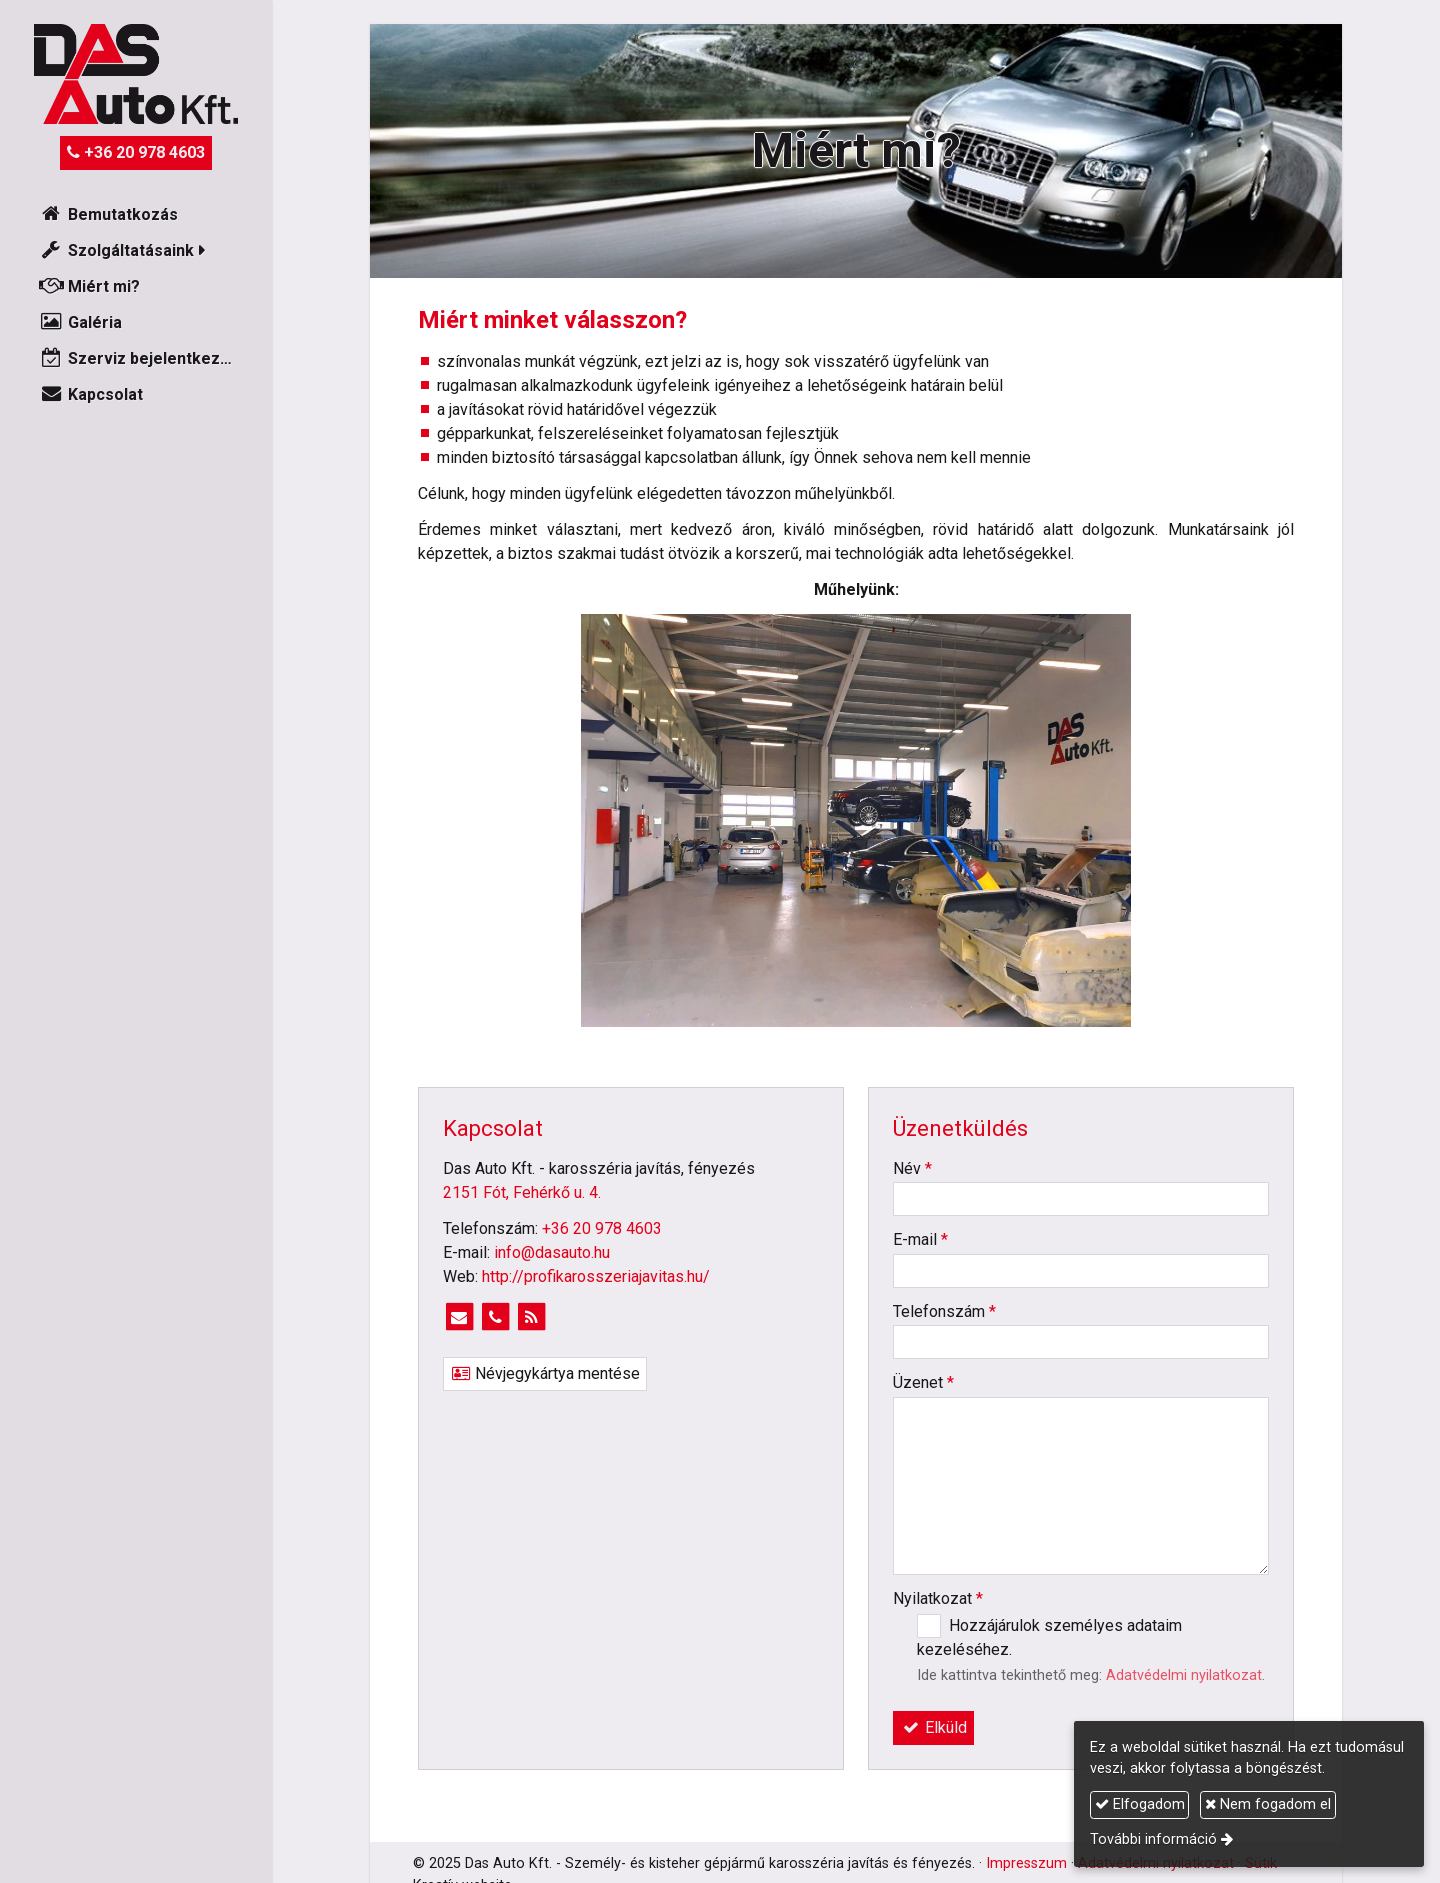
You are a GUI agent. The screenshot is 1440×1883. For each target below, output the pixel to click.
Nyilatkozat (938, 1598)
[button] (136, 251)
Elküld (933, 1727)
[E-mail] (459, 1317)
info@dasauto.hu (552, 1252)
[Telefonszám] (495, 1317)
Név (912, 1168)
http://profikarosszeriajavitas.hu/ (596, 1276)
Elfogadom (1140, 1804)
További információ (1153, 1839)
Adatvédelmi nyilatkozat (1184, 1675)
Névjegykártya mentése (545, 1373)
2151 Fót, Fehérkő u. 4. (522, 1192)
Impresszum (1026, 1863)
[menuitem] (136, 215)
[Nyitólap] (136, 74)
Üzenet (923, 1382)
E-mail (920, 1239)
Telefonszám (944, 1311)
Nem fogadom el (1268, 1804)
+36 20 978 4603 (136, 152)
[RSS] (531, 1317)
